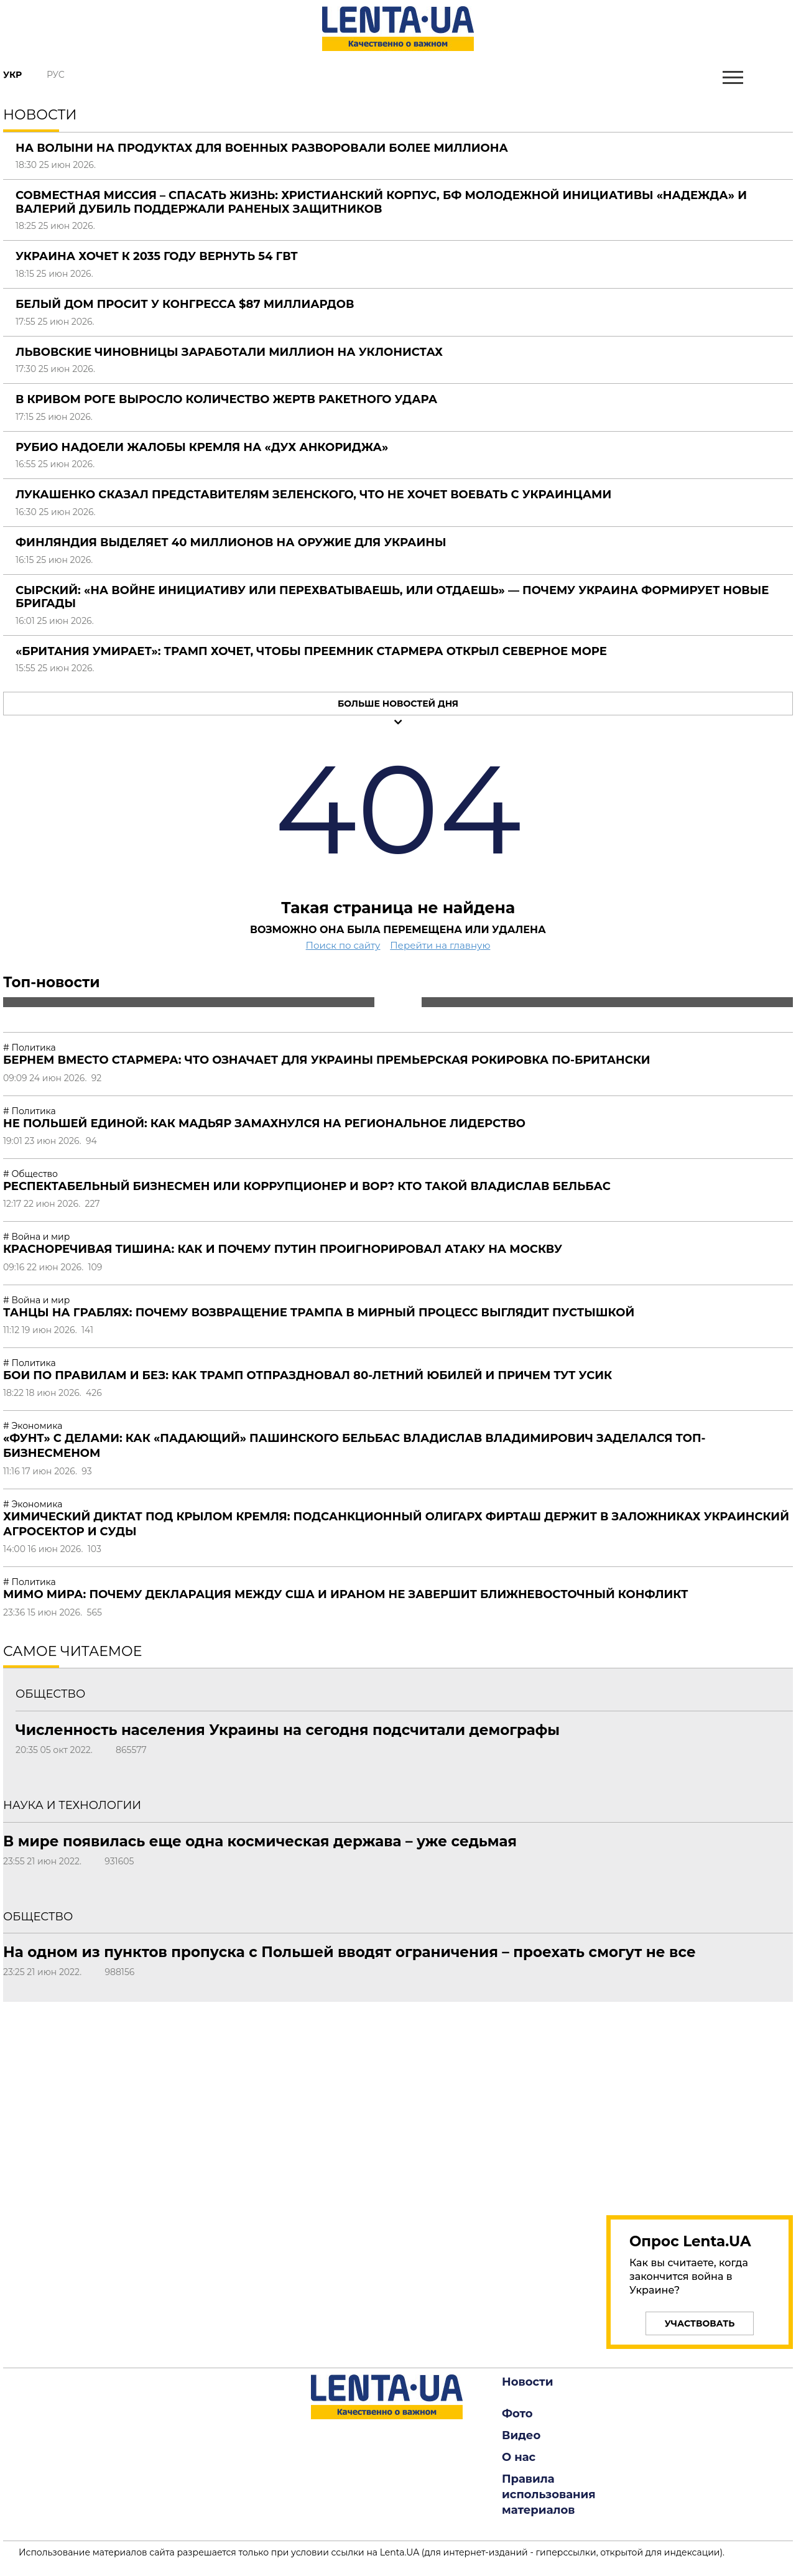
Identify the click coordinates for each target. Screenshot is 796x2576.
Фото (517, 2413)
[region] (699, 2101)
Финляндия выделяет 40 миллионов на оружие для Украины (231, 542)
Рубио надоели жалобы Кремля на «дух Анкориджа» (202, 447)
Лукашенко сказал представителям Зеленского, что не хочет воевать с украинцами (313, 494)
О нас (518, 2457)
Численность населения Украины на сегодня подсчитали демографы (288, 1730)
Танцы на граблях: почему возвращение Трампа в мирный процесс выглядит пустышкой (318, 1312)
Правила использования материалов (549, 2494)
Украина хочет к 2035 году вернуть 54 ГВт (157, 256)
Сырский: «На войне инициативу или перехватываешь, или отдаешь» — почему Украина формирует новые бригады (392, 597)
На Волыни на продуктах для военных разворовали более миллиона (262, 148)
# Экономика (32, 1425)
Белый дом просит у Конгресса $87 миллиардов (185, 304)
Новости (527, 2382)
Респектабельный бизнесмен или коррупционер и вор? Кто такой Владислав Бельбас (307, 1186)
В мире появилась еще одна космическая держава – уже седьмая (260, 1841)
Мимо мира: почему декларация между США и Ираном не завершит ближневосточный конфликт (345, 1594)
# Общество (30, 1173)
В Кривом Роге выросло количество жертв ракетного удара (226, 399)
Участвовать (700, 2323)
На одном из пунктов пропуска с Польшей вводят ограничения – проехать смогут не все (349, 1952)
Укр (12, 74)
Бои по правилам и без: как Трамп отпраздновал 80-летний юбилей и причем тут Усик (307, 1375)
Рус (56, 74)
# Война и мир (36, 1236)
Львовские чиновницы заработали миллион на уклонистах (229, 352)
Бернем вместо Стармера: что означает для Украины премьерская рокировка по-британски (326, 1060)
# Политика (29, 1047)
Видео (521, 2435)
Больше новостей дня (398, 703)
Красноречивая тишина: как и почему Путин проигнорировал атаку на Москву (282, 1249)
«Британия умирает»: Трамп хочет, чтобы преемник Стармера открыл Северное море (311, 651)
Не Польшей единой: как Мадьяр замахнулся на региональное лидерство (264, 1123)
